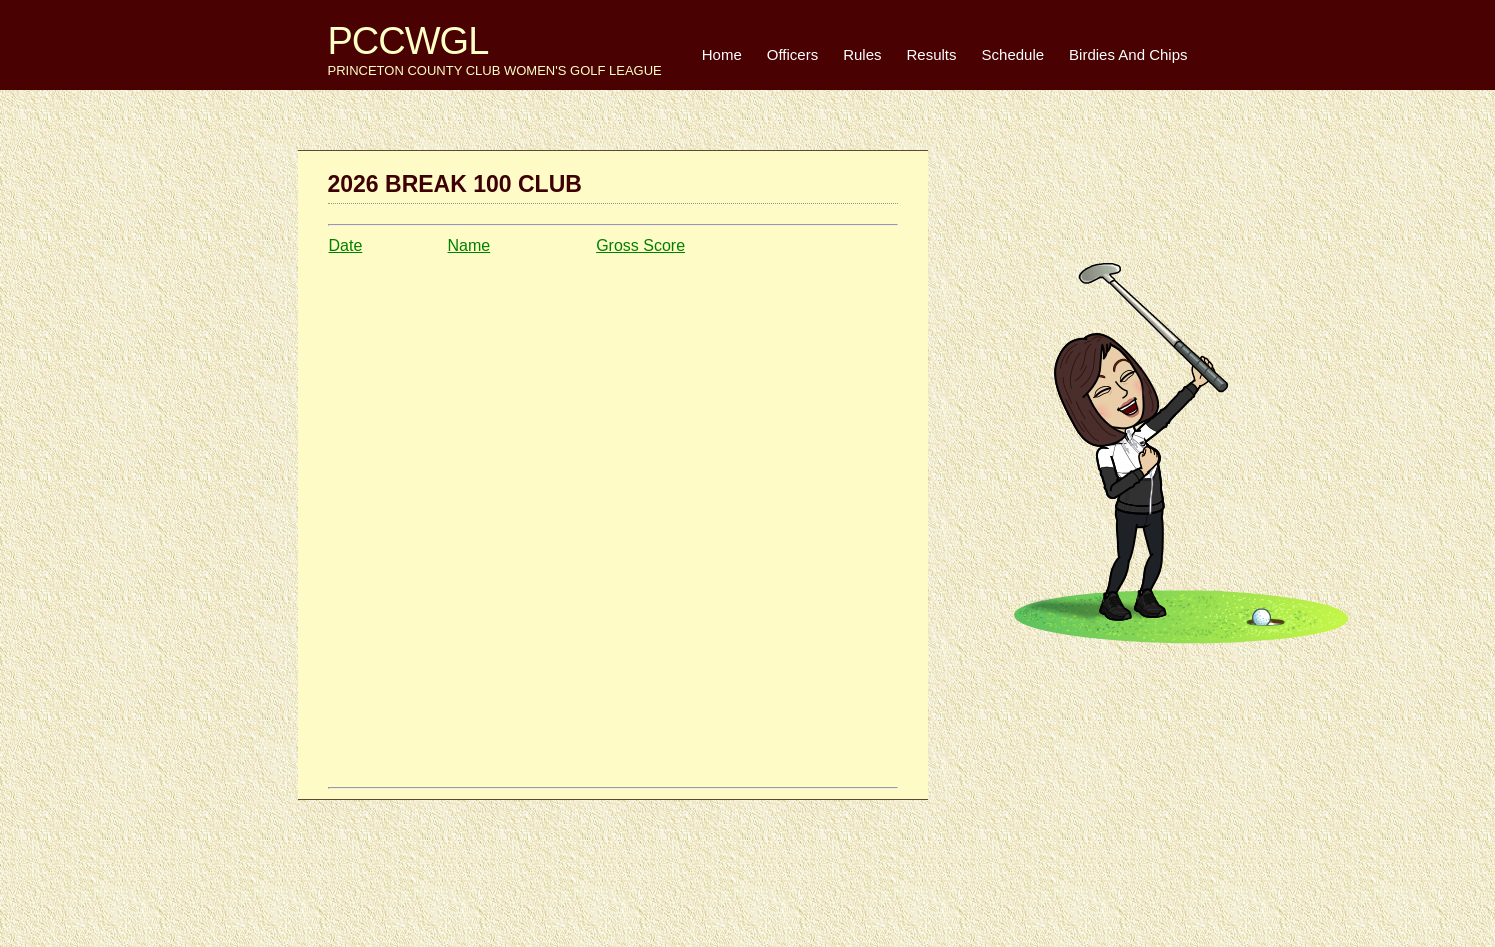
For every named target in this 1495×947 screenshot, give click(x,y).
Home (722, 54)
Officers (792, 54)
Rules (862, 54)
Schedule (1013, 54)
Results (932, 54)
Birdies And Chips (1128, 54)
